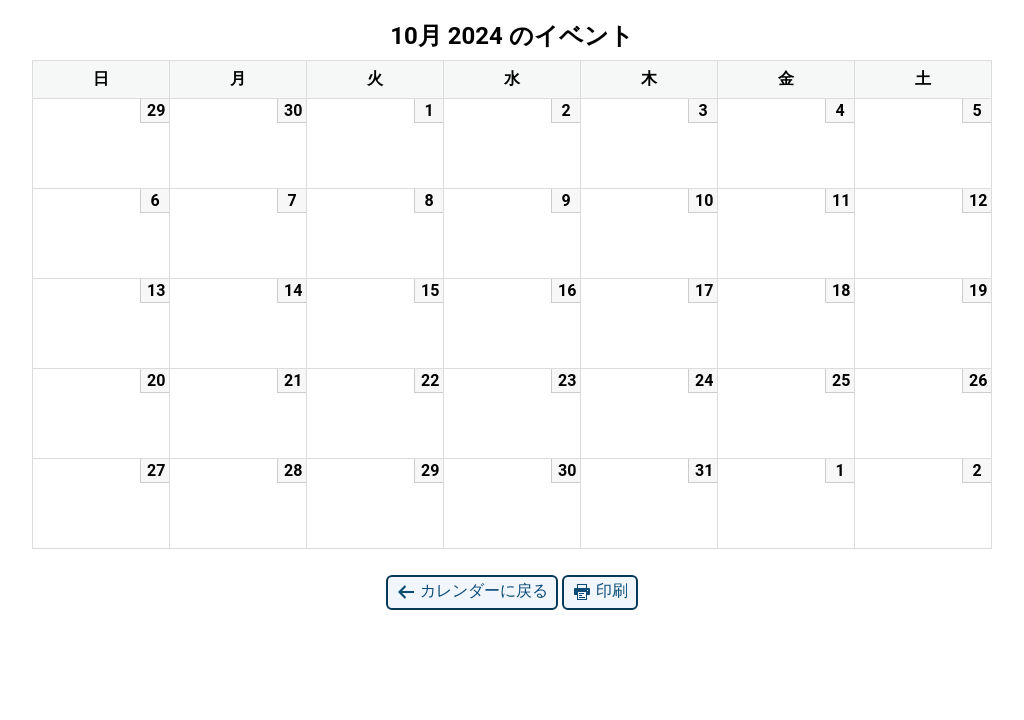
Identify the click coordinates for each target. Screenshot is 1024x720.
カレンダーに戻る (472, 591)
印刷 (600, 591)
